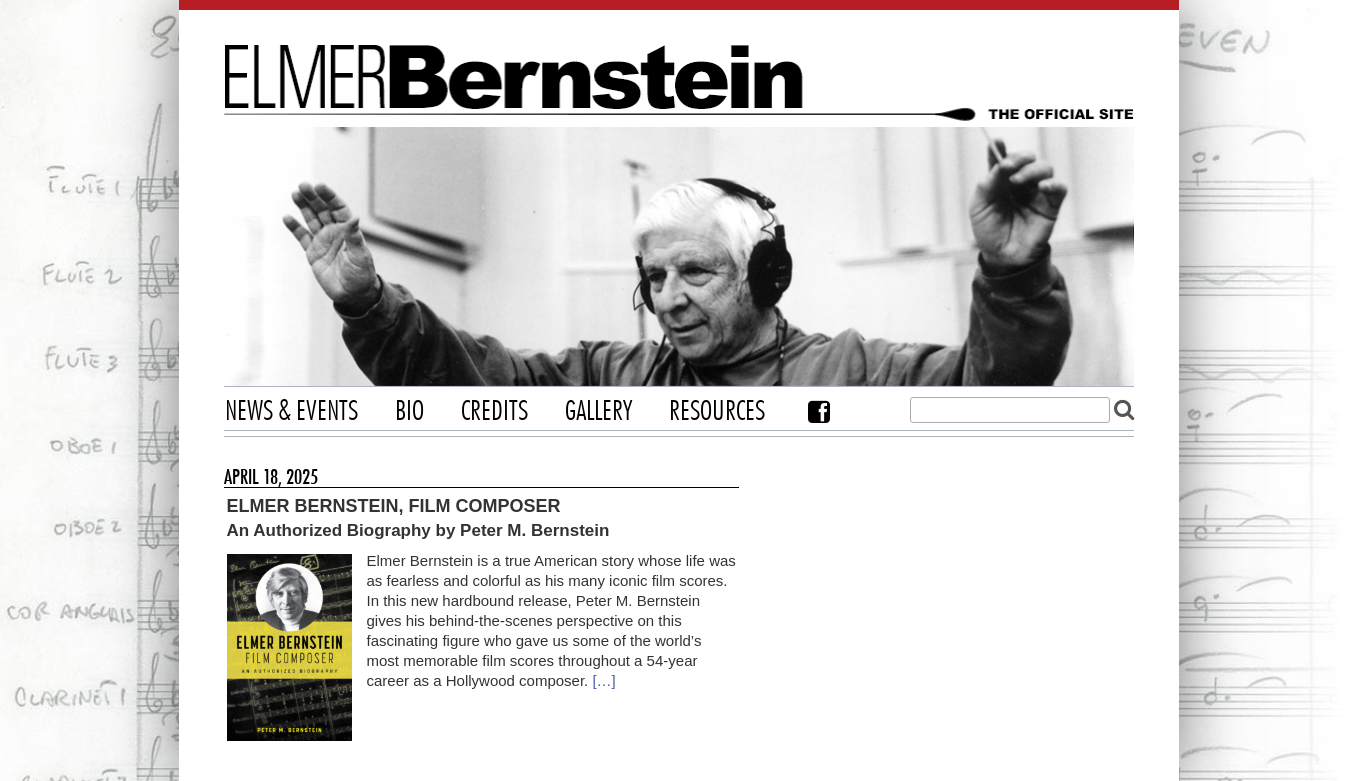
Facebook (819, 411)
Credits (494, 412)
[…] (603, 680)
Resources (717, 412)
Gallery (598, 412)
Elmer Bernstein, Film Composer (394, 506)
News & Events (291, 412)
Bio (409, 412)
